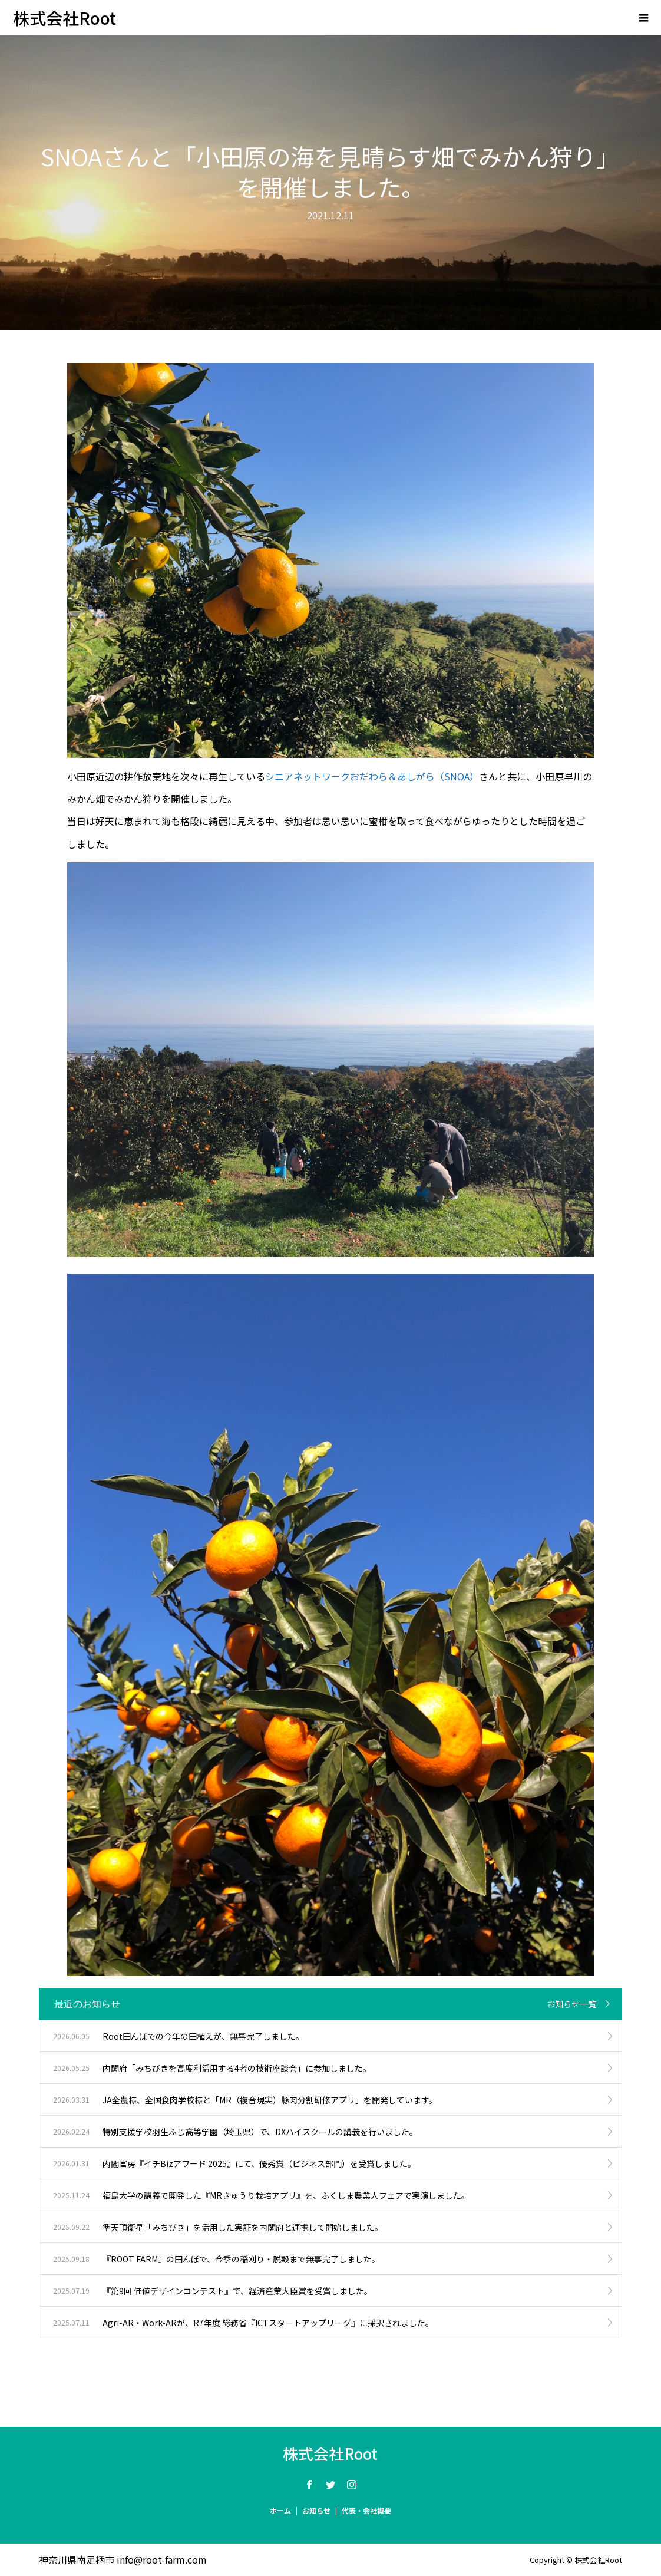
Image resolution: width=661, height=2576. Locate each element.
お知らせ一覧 (571, 2004)
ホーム (280, 2510)
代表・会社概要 (366, 2510)
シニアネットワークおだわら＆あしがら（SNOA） (372, 776)
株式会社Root (64, 17)
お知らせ (316, 2510)
